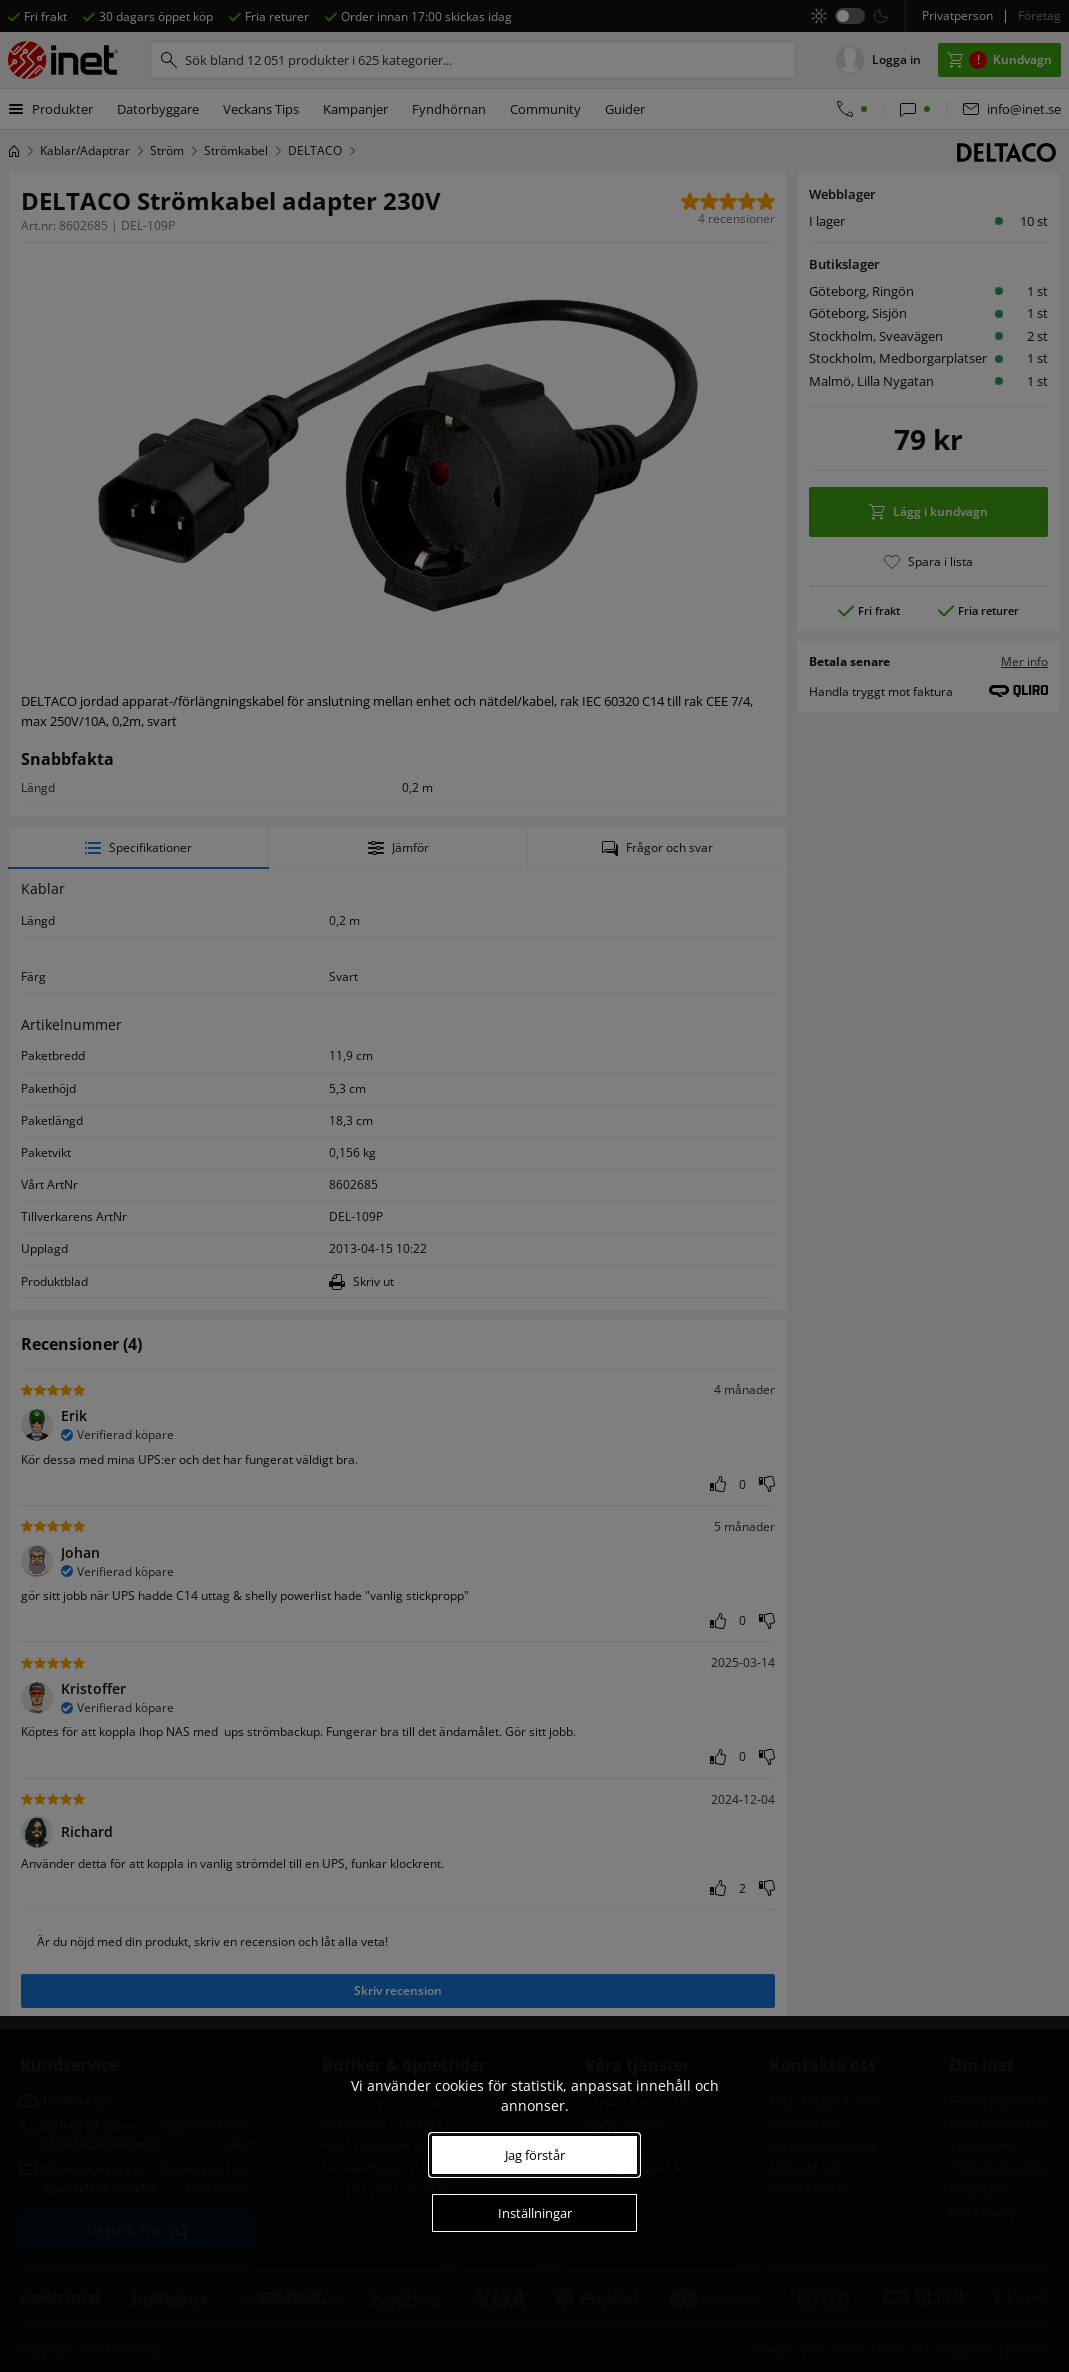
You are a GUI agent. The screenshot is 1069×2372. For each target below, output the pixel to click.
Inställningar (535, 2213)
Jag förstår (535, 2155)
